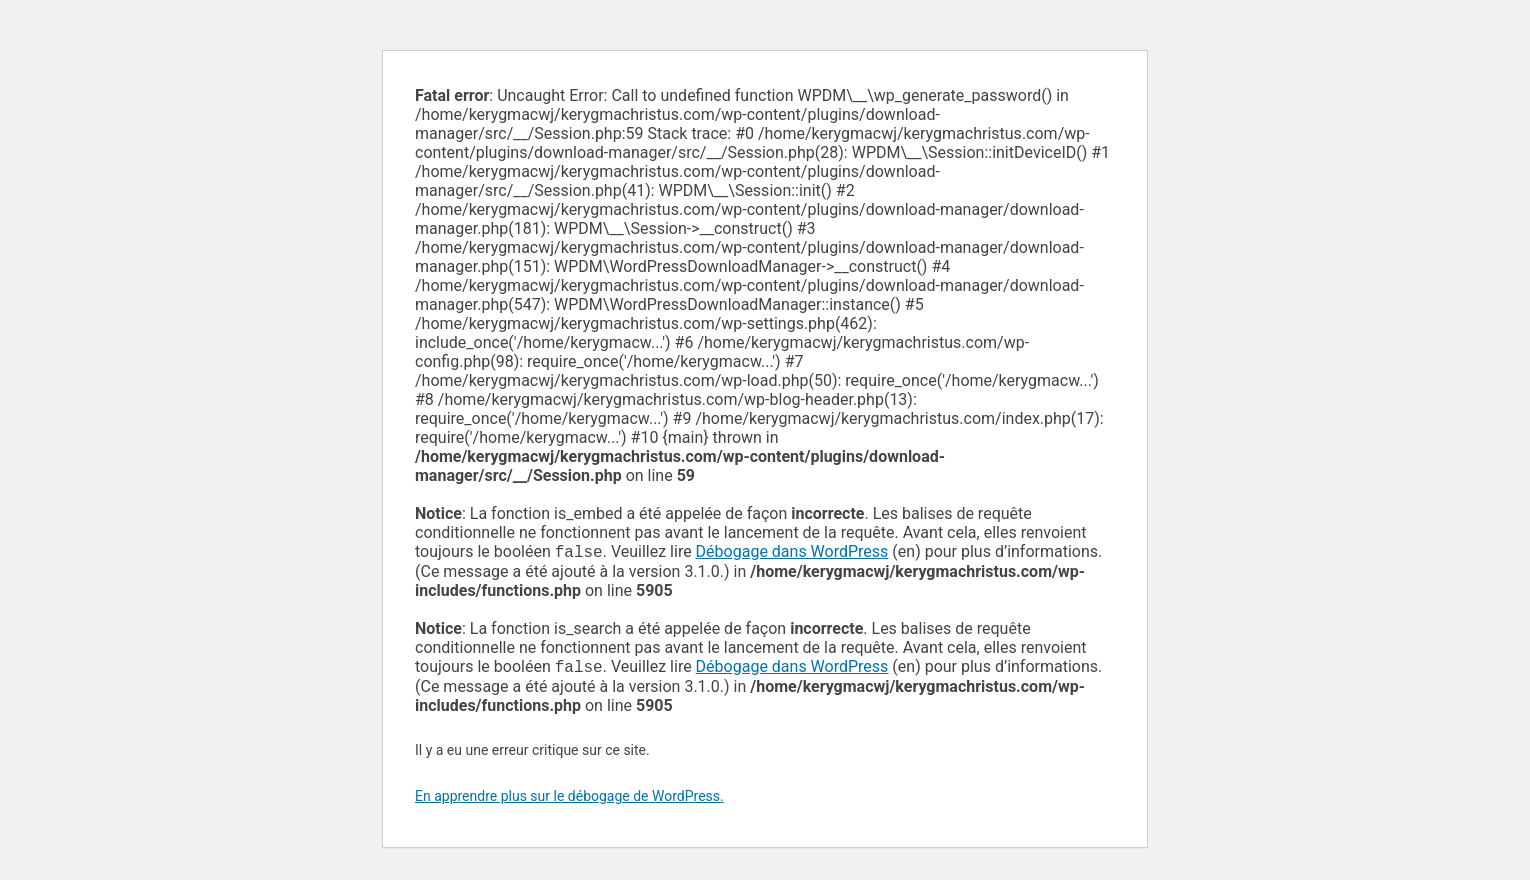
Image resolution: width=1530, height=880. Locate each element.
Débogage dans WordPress (792, 553)
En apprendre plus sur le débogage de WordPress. (569, 800)
